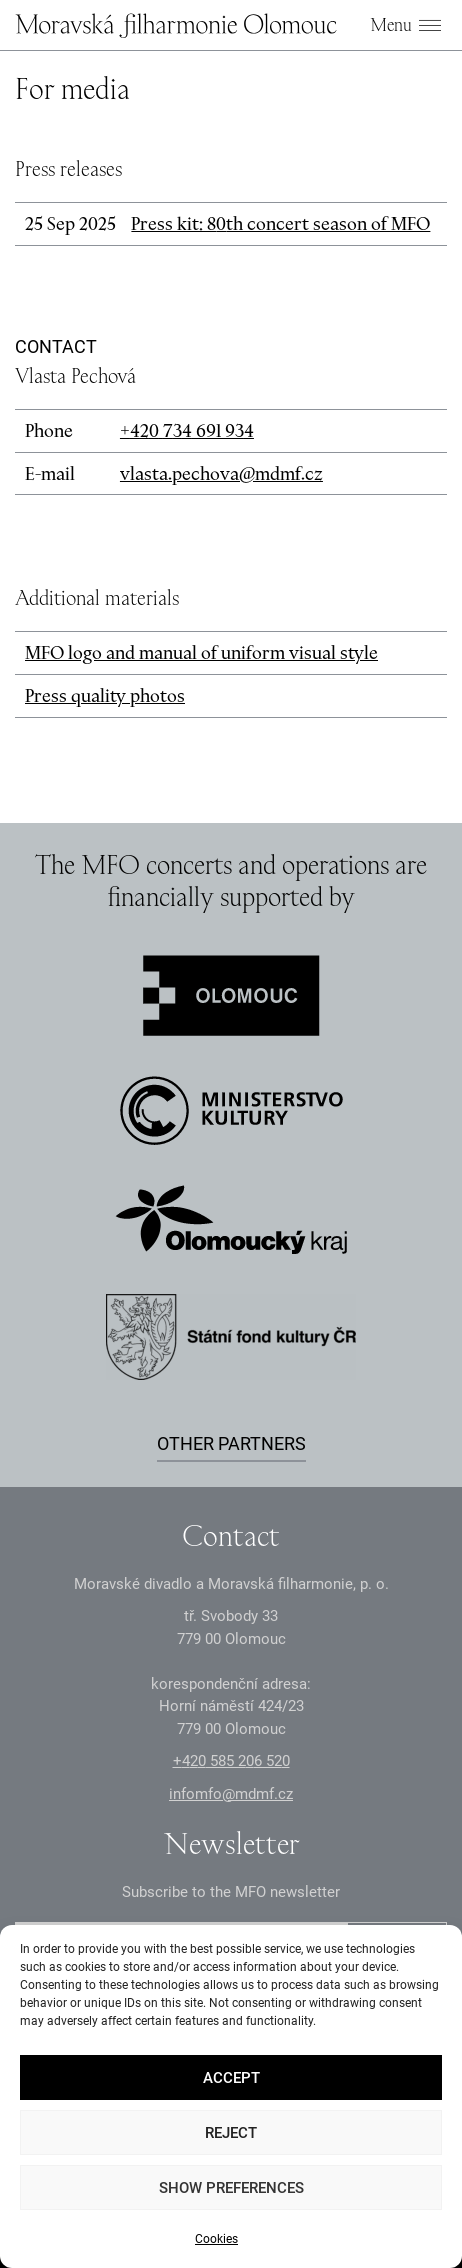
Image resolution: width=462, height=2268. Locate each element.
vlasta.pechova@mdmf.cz (221, 473)
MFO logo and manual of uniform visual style (201, 652)
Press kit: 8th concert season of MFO (280, 223)
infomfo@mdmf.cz (231, 1794)
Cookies (216, 2239)
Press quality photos (105, 695)
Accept (231, 2078)
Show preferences (231, 2188)
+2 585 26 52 (231, 1761)
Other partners (231, 1443)
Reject (231, 2133)
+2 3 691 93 (187, 430)
